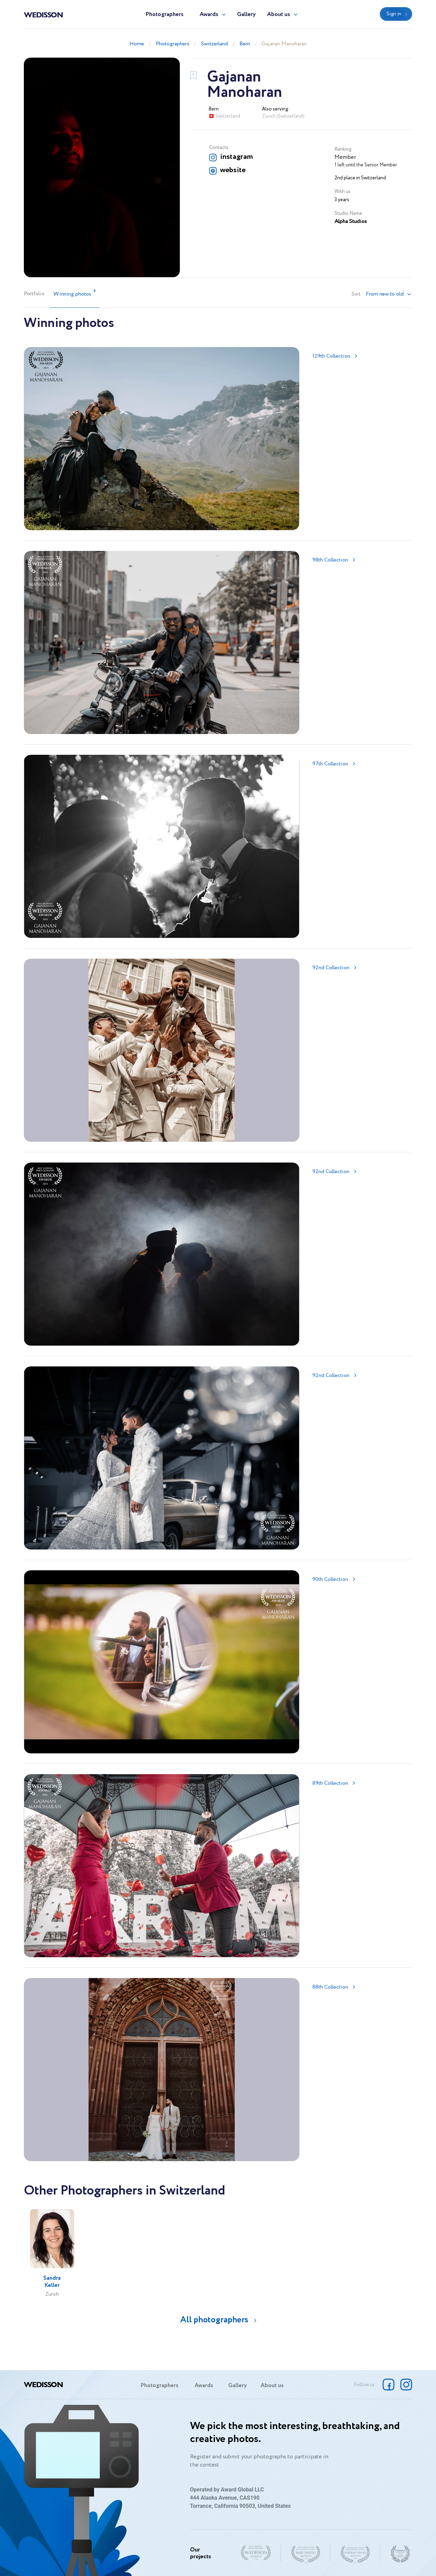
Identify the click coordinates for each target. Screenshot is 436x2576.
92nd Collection (330, 968)
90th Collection (330, 1579)
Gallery (246, 14)
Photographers (164, 14)
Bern (244, 44)
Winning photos (74, 293)
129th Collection (331, 356)
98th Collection (330, 560)
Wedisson (43, 14)
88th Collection (330, 1987)
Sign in (394, 14)
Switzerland (214, 44)
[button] (388, 294)
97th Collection (330, 764)
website (233, 170)
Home (136, 44)
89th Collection (330, 1783)
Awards (209, 14)
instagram (236, 156)
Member (345, 157)
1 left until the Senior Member (365, 165)
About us (278, 14)
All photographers (214, 2319)
